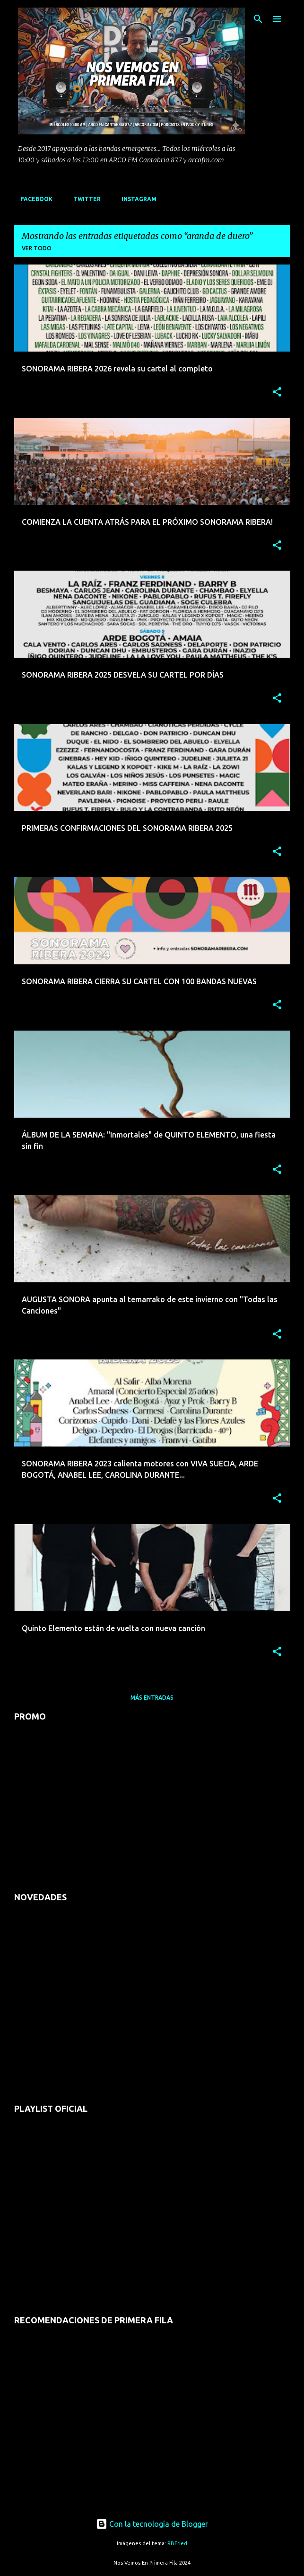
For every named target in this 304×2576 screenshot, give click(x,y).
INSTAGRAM (136, 199)
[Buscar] (258, 19)
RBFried (177, 2543)
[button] (277, 392)
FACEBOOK (34, 199)
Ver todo (37, 248)
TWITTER (84, 199)
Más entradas (152, 1697)
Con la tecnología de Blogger (152, 2524)
